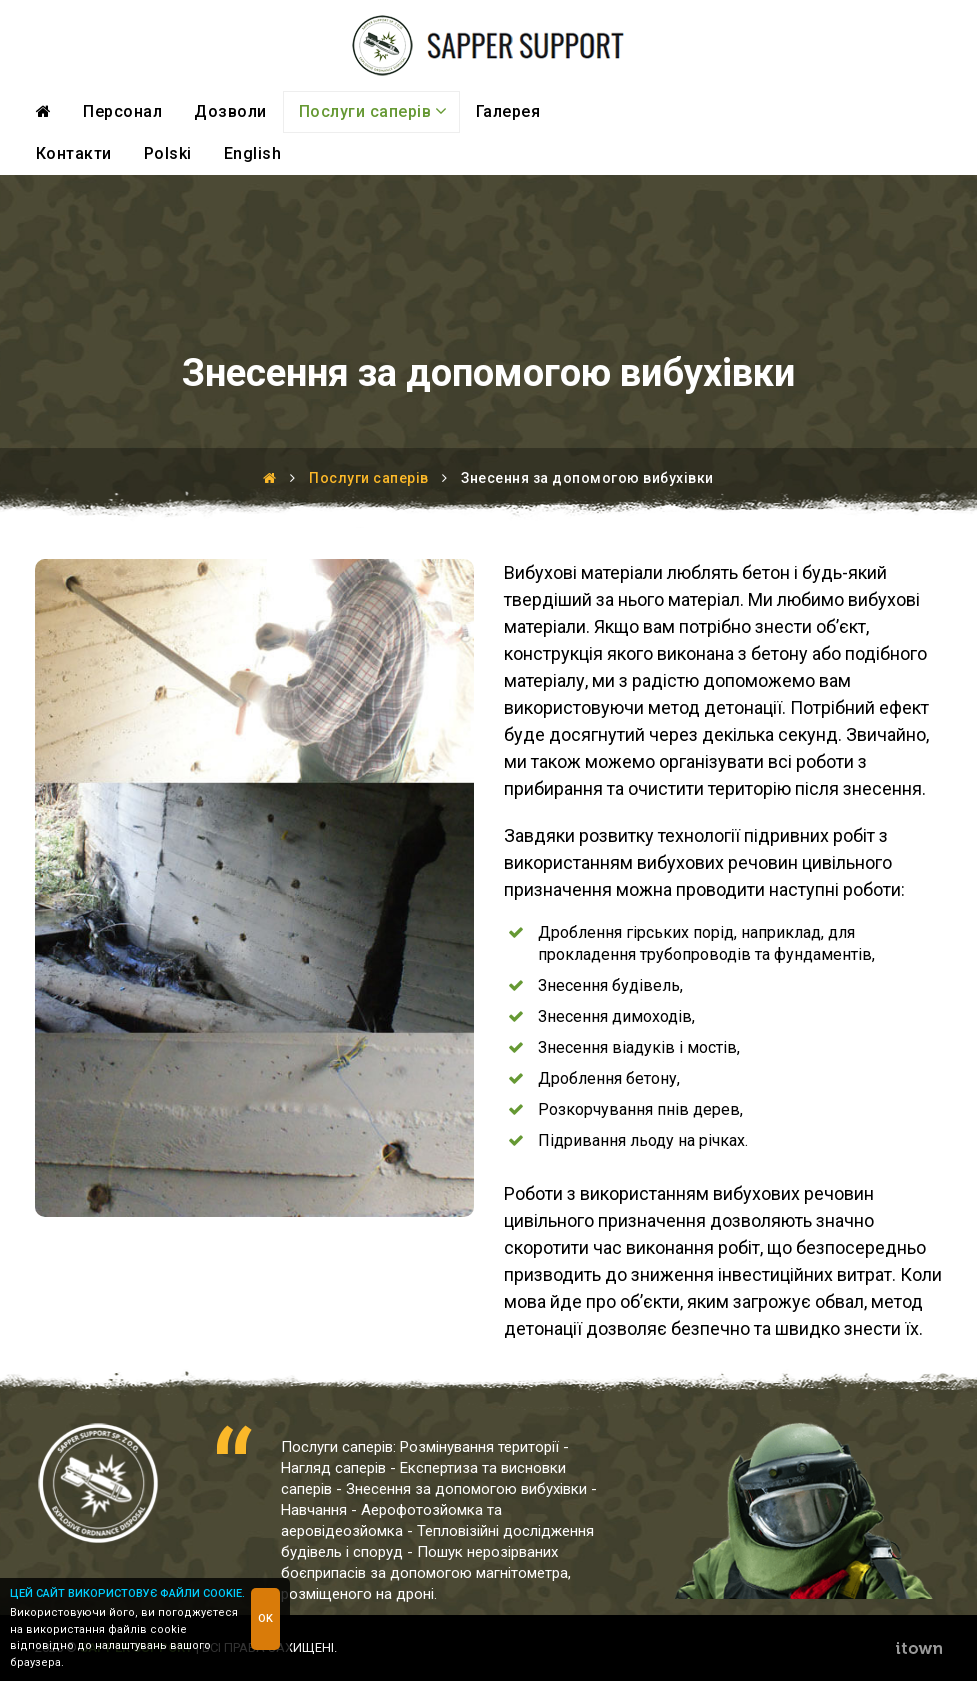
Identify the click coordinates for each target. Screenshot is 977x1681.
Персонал (122, 111)
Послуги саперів (373, 111)
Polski (168, 153)
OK (265, 1618)
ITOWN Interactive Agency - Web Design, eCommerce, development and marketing (918, 1648)
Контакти (74, 153)
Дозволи (230, 111)
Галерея (508, 111)
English (253, 153)
